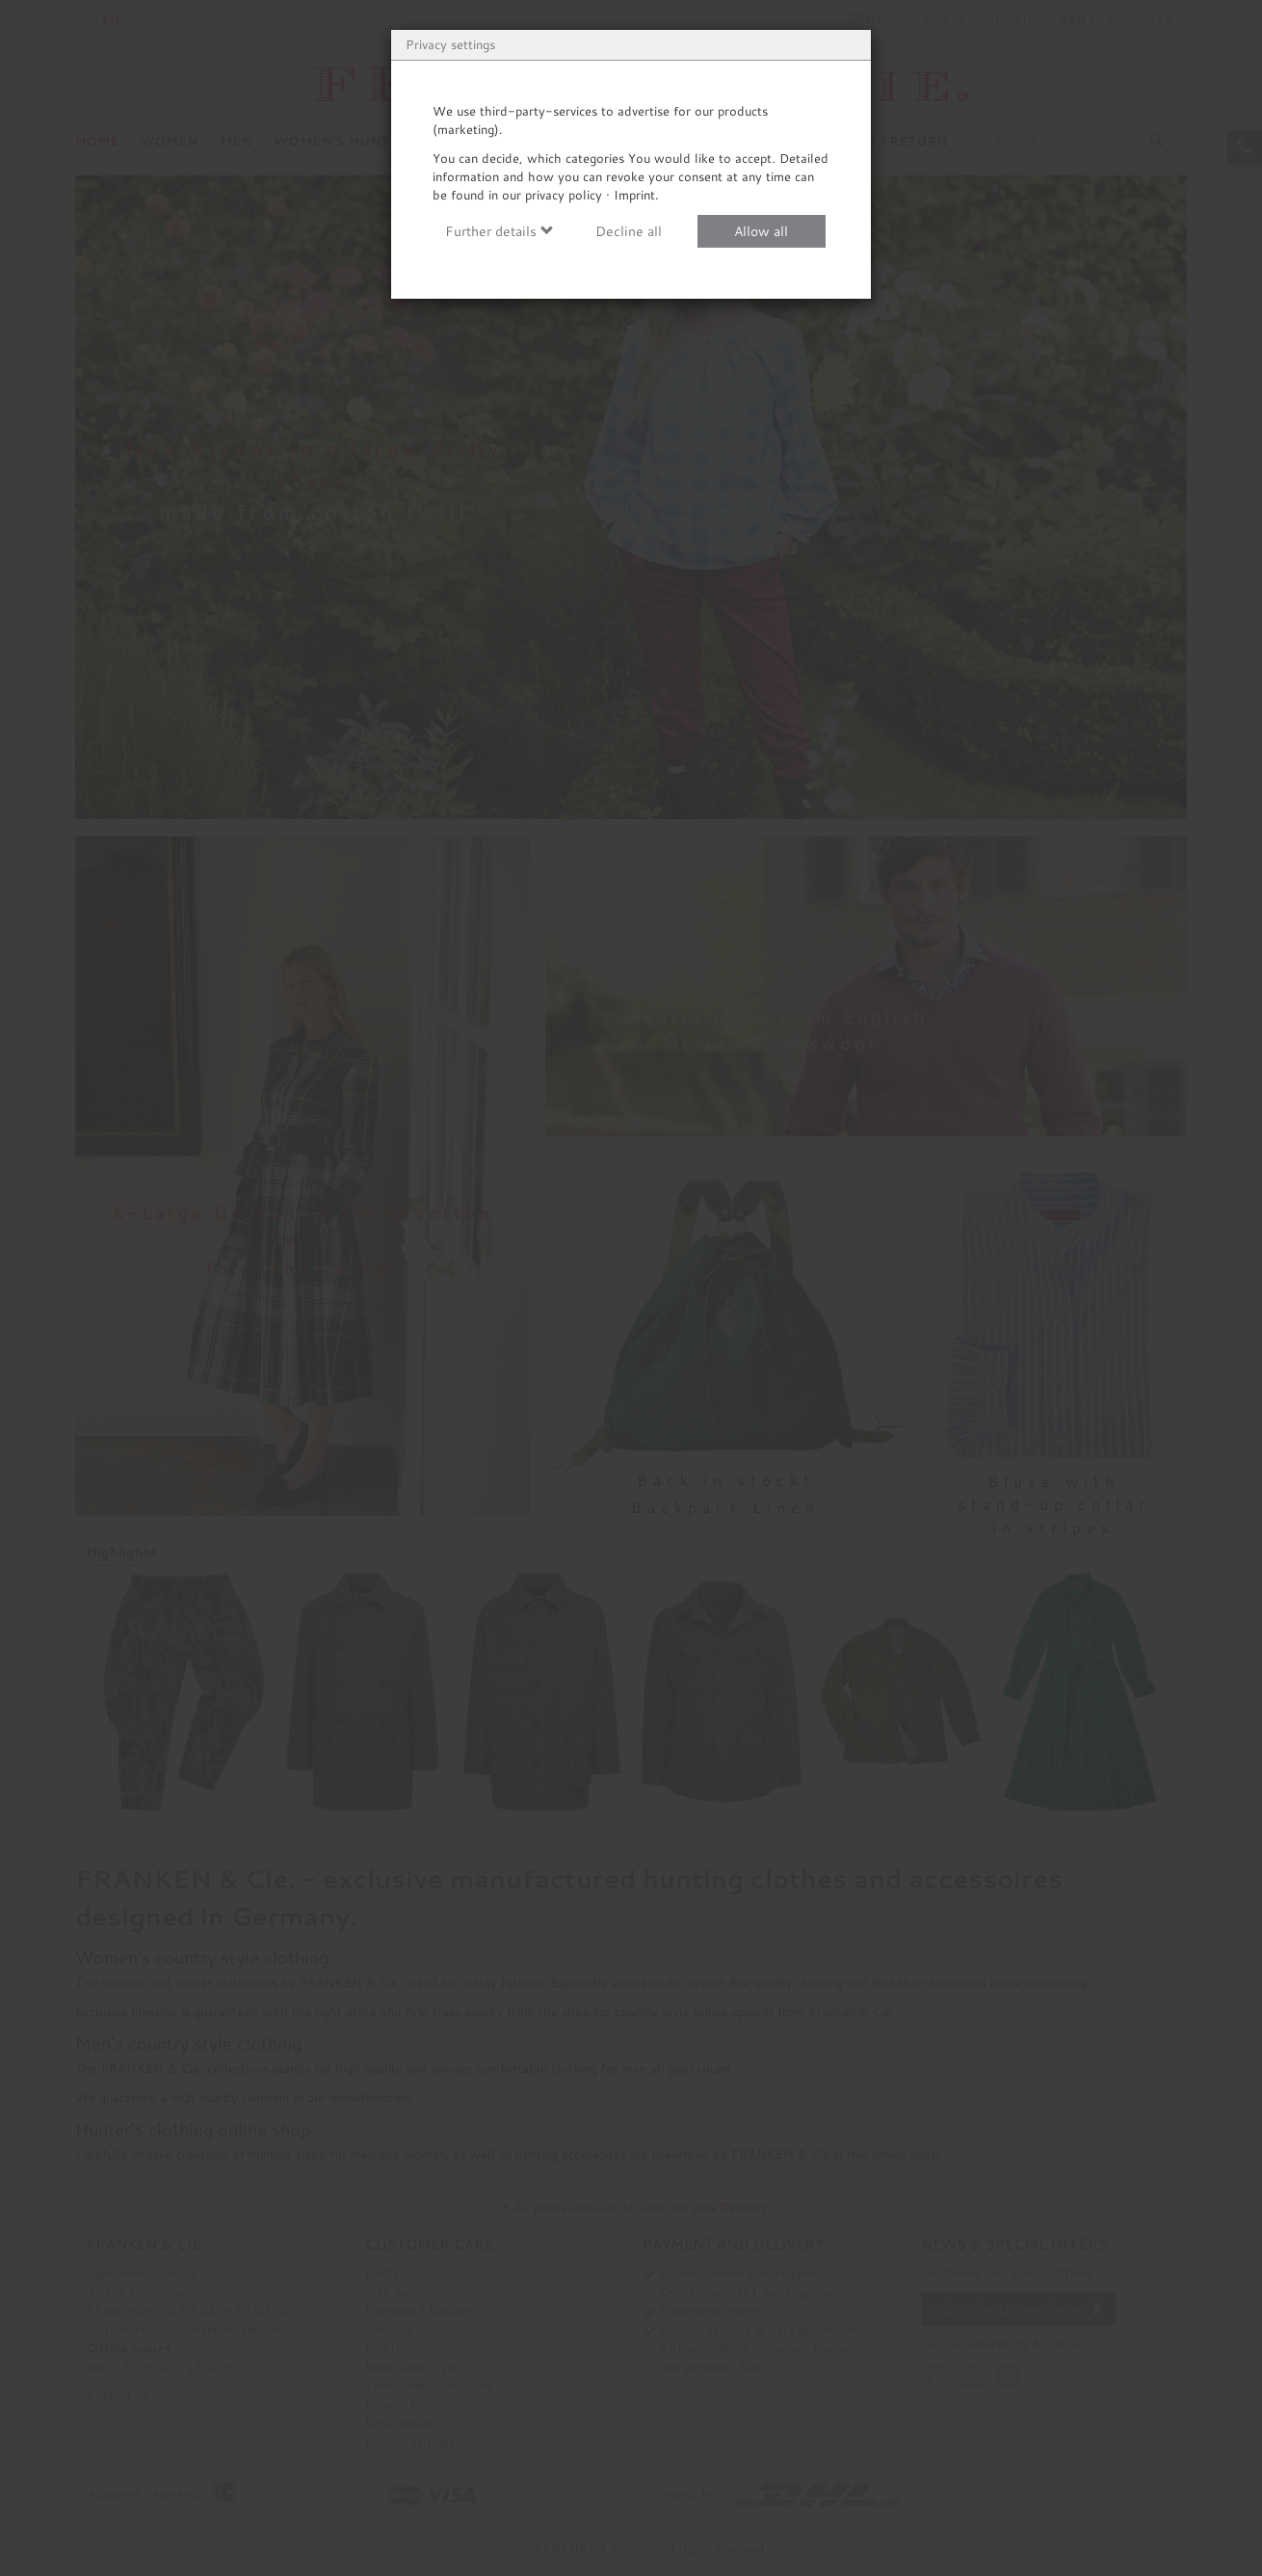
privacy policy (563, 194)
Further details (499, 231)
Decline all (628, 231)
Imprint (634, 194)
